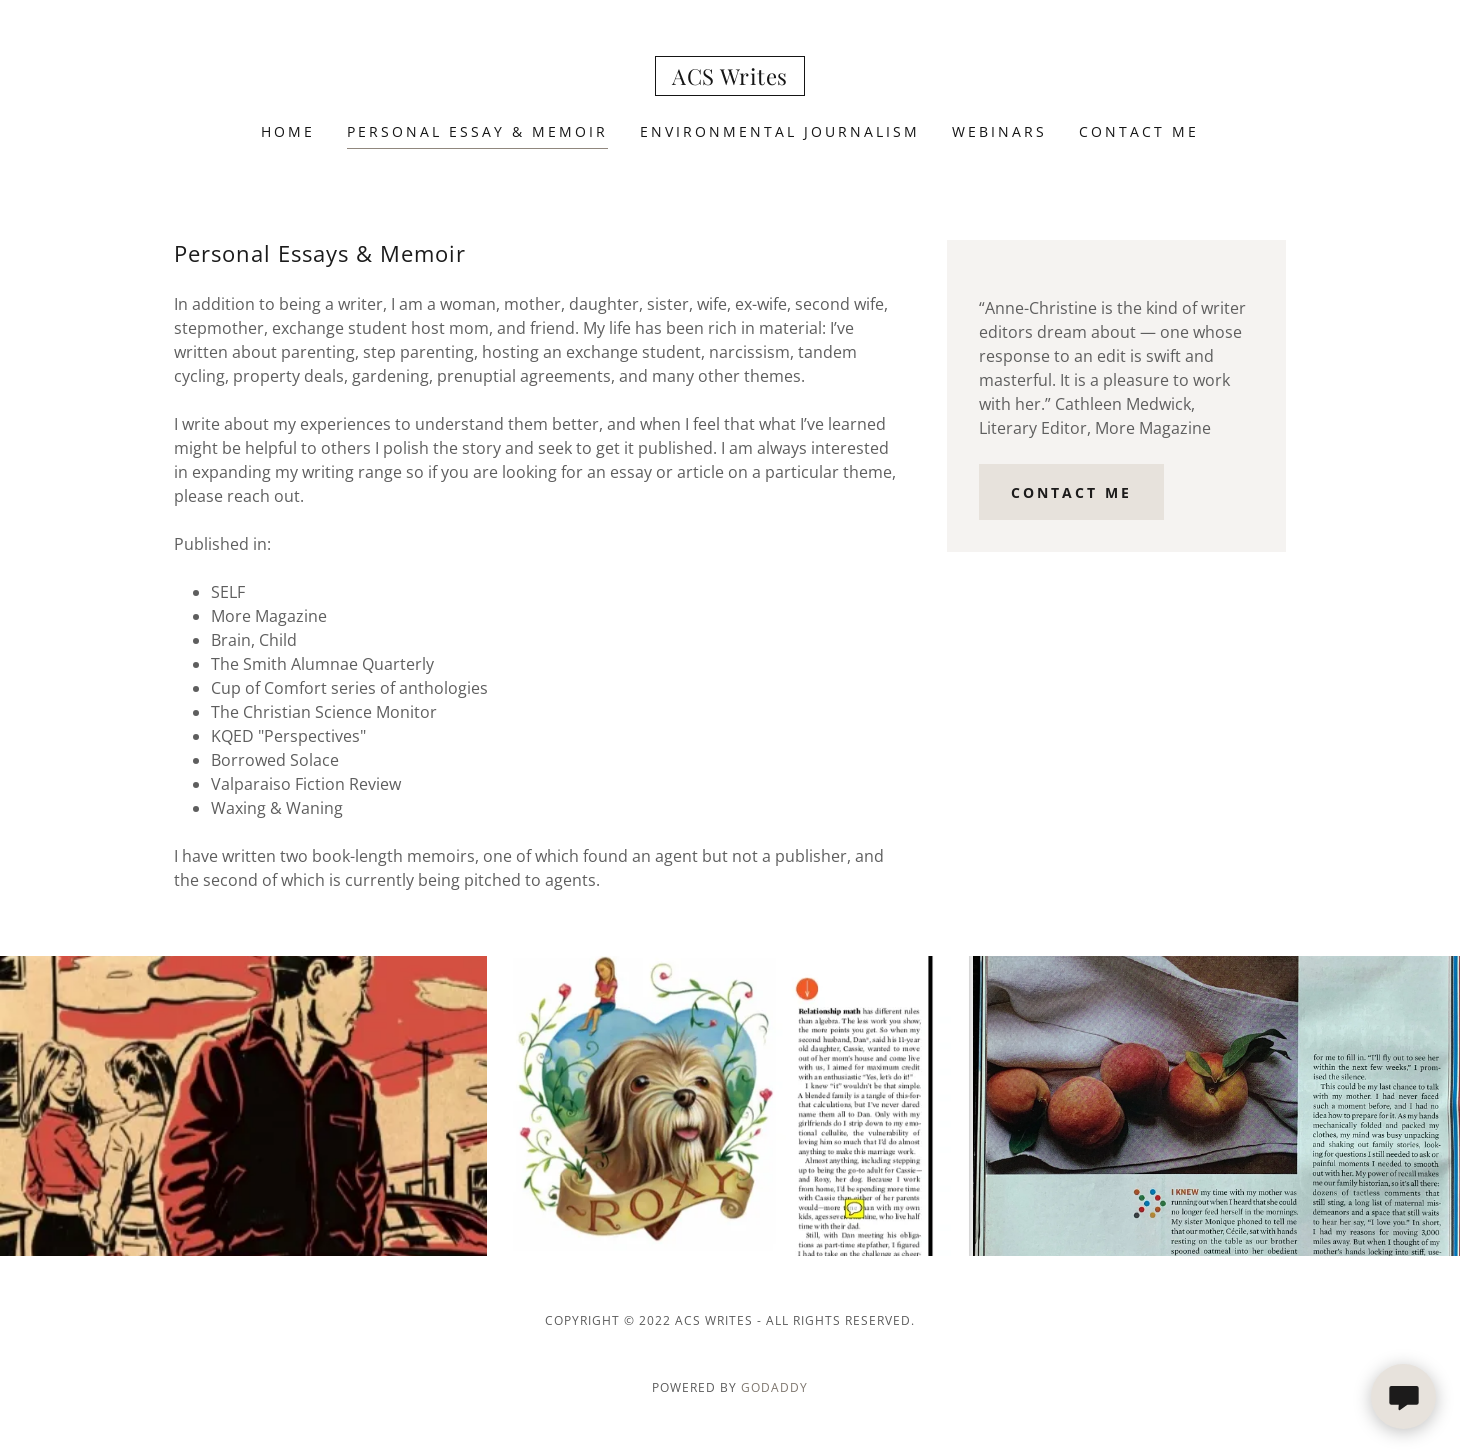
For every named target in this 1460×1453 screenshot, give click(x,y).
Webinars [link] (999, 131)
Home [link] (288, 131)
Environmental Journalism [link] (780, 131)
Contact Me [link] (1139, 131)
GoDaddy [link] (774, 1387)
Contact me (1071, 492)
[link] (730, 79)
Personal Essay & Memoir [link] (477, 131)
